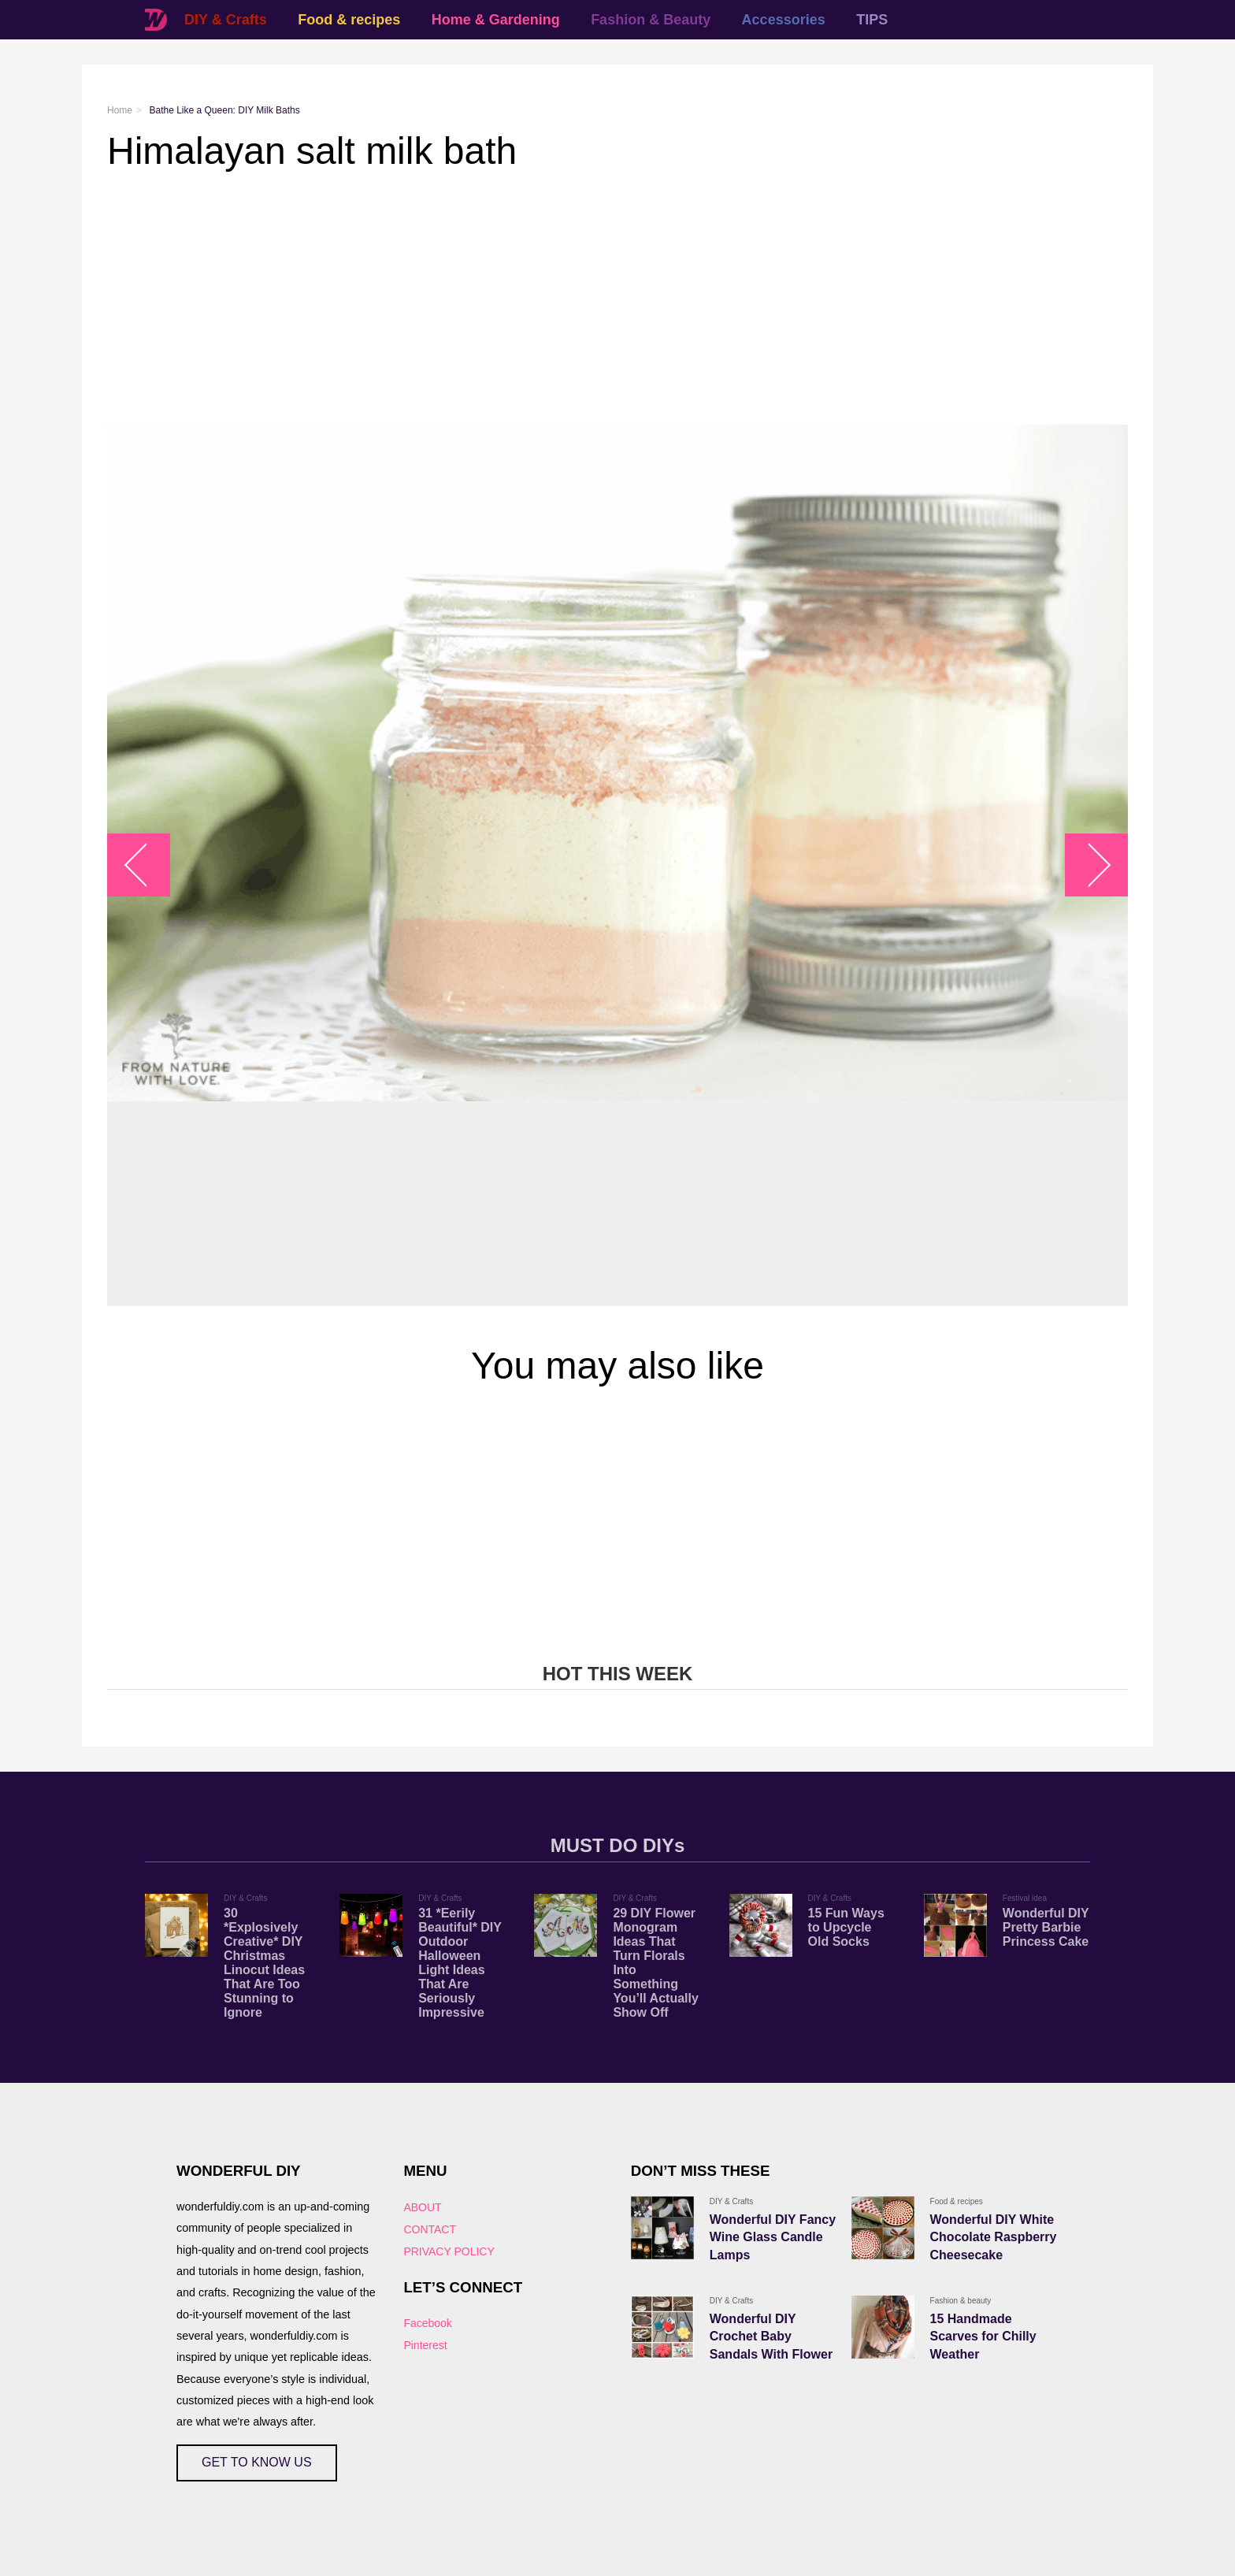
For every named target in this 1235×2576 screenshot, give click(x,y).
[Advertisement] (579, 298)
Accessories (783, 20)
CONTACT (429, 2229)
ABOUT (422, 2207)
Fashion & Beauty (650, 20)
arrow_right (1088, 865)
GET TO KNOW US (257, 2462)
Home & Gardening (496, 20)
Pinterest (425, 2345)
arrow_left (146, 865)
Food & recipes (349, 20)
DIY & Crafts (225, 20)
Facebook (427, 2323)
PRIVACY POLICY (448, 2251)
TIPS (872, 20)
